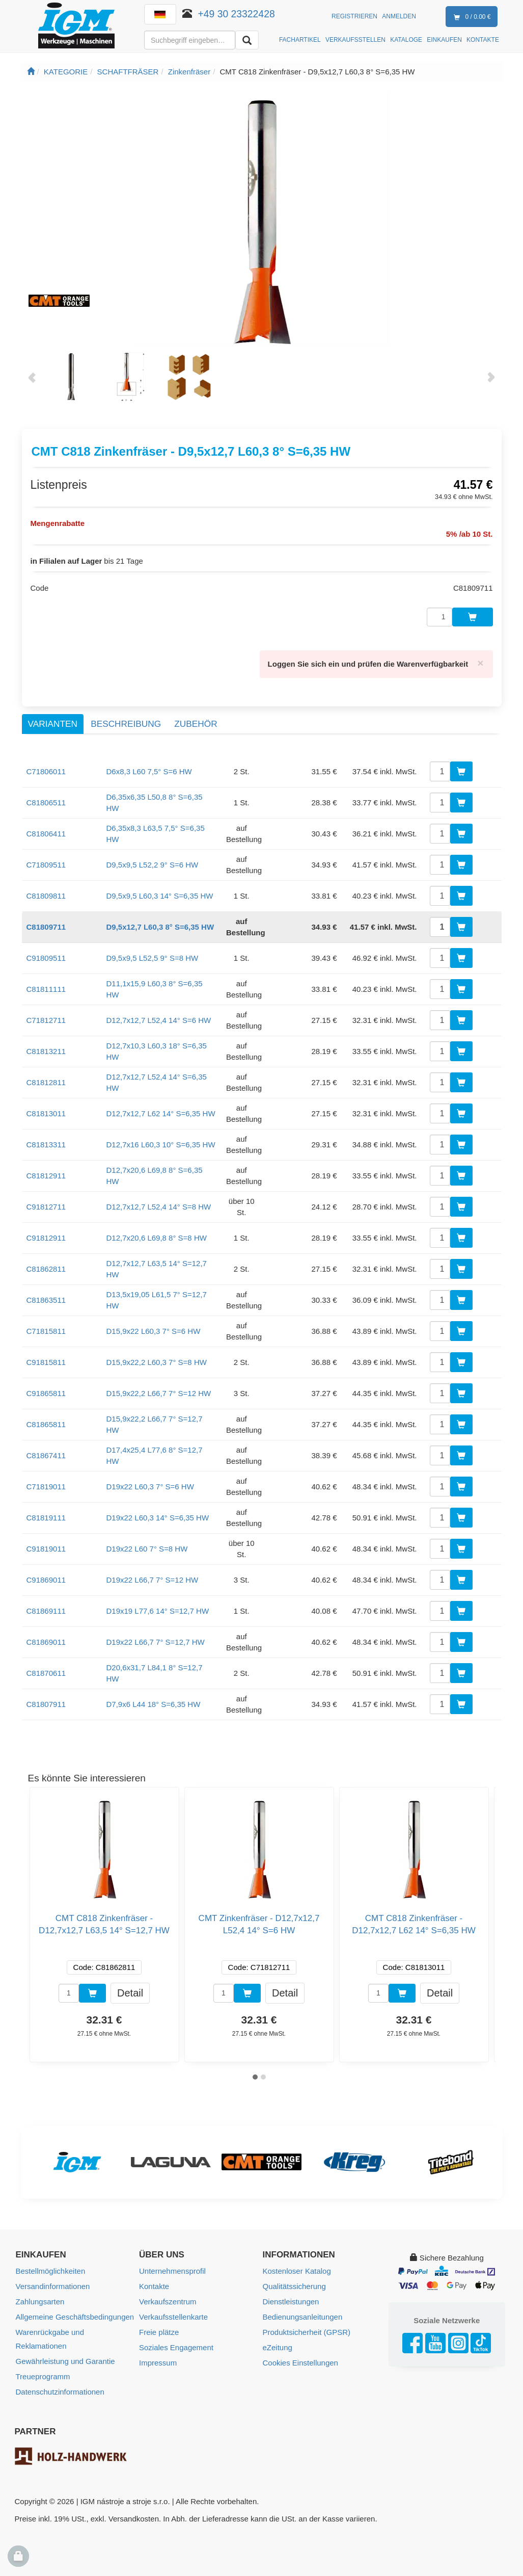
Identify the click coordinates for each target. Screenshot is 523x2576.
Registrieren (354, 16)
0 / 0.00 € (470, 17)
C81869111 (46, 1611)
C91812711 (46, 1206)
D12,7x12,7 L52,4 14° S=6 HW (158, 1020)
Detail (130, 1992)
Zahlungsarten (40, 2301)
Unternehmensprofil (172, 2271)
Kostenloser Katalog (297, 2271)
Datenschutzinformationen (60, 2391)
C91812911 (46, 1237)
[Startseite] (31, 71)
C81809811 (46, 895)
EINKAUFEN (444, 39)
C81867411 (46, 1455)
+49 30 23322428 (236, 13)
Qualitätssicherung (294, 2286)
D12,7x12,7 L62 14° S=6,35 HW (160, 1113)
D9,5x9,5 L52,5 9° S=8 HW (152, 958)
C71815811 (46, 1331)
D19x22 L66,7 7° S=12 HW (152, 1579)
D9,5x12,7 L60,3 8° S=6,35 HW (160, 927)
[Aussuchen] (247, 40)
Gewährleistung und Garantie (65, 2361)
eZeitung (277, 2347)
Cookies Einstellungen (300, 2362)
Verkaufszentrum (168, 2301)
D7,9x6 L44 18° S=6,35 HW (153, 1704)
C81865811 (46, 1424)
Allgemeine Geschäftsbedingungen (75, 2316)
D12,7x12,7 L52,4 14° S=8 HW (158, 1206)
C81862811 (46, 1269)
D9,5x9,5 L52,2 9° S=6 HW (152, 864)
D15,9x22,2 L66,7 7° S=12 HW (158, 1393)
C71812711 (46, 1020)
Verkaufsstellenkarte (173, 2316)
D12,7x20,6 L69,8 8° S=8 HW (156, 1237)
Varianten (52, 724)
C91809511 (46, 958)
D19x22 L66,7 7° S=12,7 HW (155, 1642)
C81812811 (46, 1082)
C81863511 (46, 1300)
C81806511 (46, 802)
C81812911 (46, 1175)
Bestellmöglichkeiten (51, 2271)
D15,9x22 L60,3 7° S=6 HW (153, 1331)
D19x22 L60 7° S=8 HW (147, 1548)
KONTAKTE (482, 39)
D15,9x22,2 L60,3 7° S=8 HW (156, 1362)
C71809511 (46, 864)
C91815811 (46, 1362)
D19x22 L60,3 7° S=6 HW (150, 1486)
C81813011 (46, 1113)
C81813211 (46, 1051)
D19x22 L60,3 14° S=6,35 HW (157, 1517)
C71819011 (46, 1486)
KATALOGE (406, 39)
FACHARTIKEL (300, 39)
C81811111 (46, 989)
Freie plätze (159, 2332)
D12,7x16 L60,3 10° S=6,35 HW (160, 1144)
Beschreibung (126, 724)
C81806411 (46, 833)
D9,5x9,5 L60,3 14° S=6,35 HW (159, 895)
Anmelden (399, 16)
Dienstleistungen (291, 2301)
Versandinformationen (53, 2286)
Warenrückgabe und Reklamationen (50, 2339)
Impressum (158, 2362)
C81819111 (46, 1517)
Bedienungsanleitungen (303, 2316)
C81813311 (46, 1144)
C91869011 (46, 1579)
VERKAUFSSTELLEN (355, 39)
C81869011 (46, 1642)
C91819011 (46, 1548)
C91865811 (46, 1393)
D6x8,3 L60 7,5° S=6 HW (149, 771)
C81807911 (46, 1704)
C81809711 (46, 927)
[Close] (480, 663)
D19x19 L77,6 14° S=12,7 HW (157, 1611)
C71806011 (46, 771)
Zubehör (195, 724)
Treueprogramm (43, 2376)
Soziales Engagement (176, 2347)
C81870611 (46, 1673)
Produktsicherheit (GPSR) (307, 2332)
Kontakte (154, 2286)
